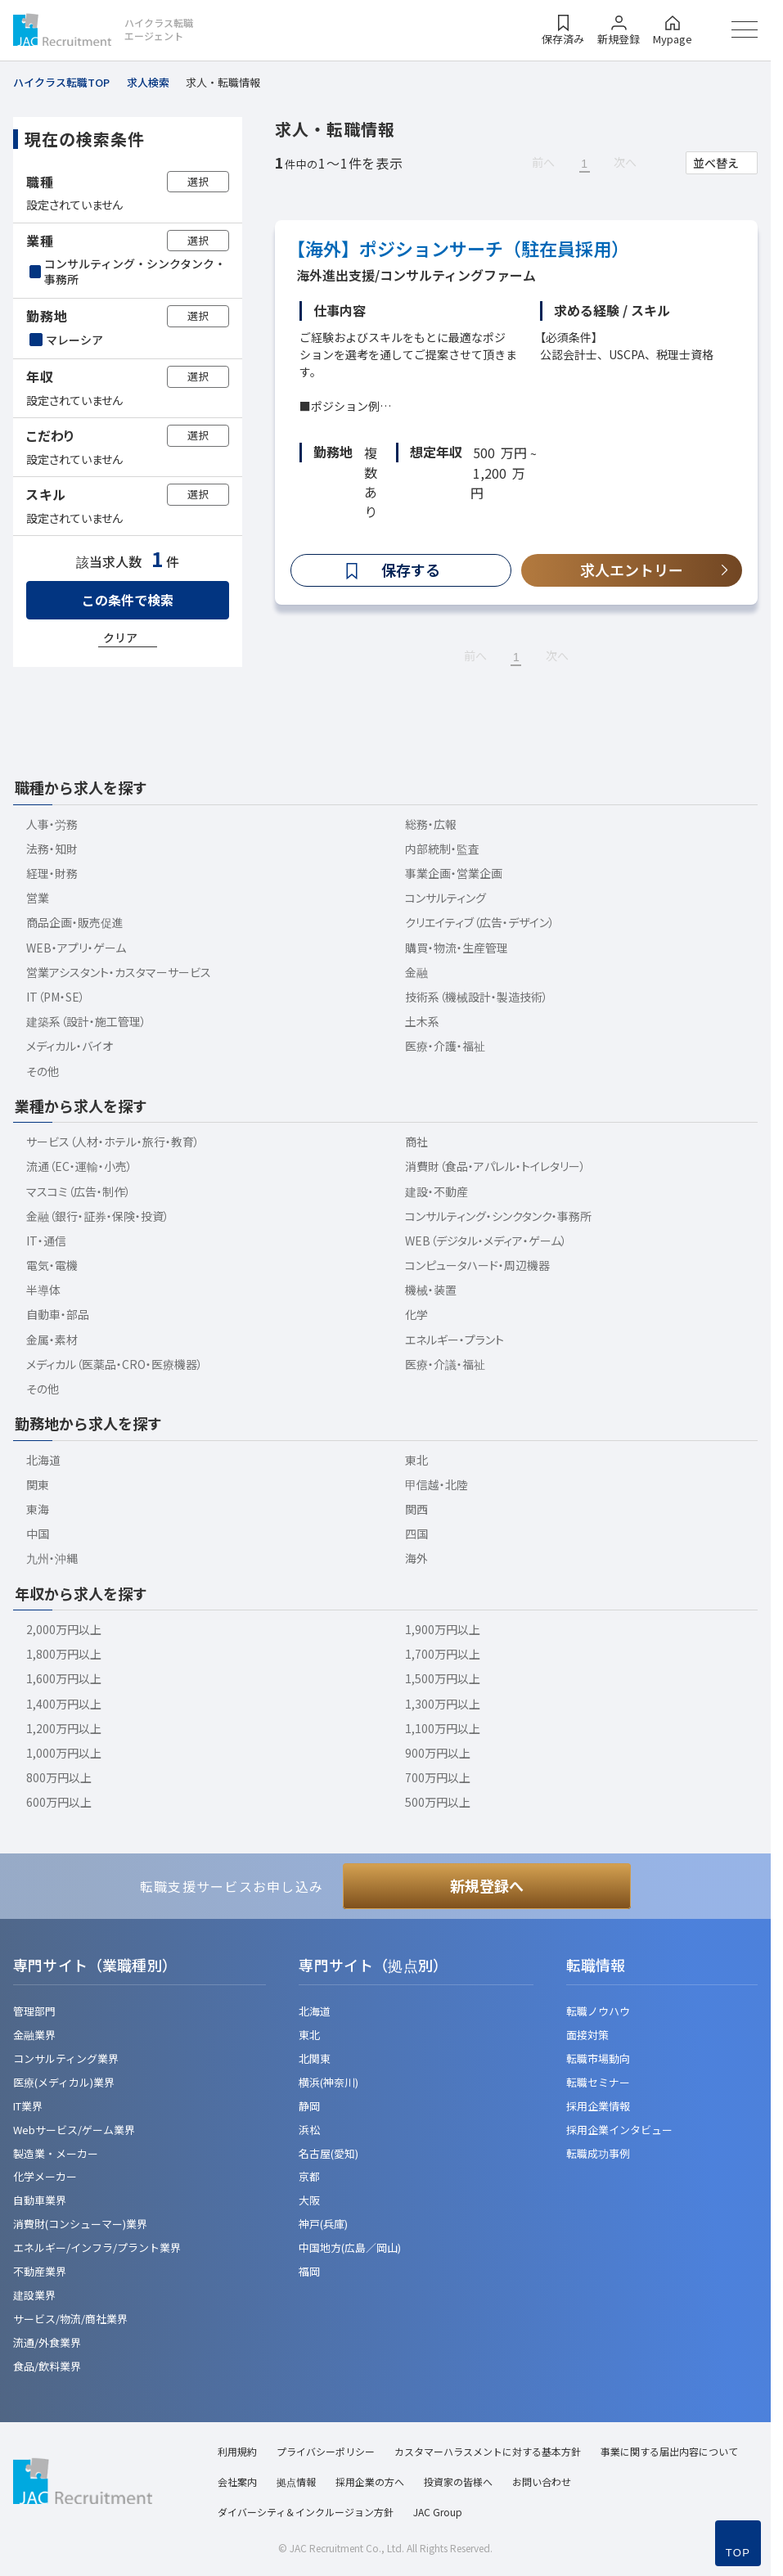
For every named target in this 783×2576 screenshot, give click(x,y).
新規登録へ (487, 1885)
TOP (738, 2553)
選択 (198, 181)
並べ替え (716, 163)
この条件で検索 (127, 600)
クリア (120, 637)
